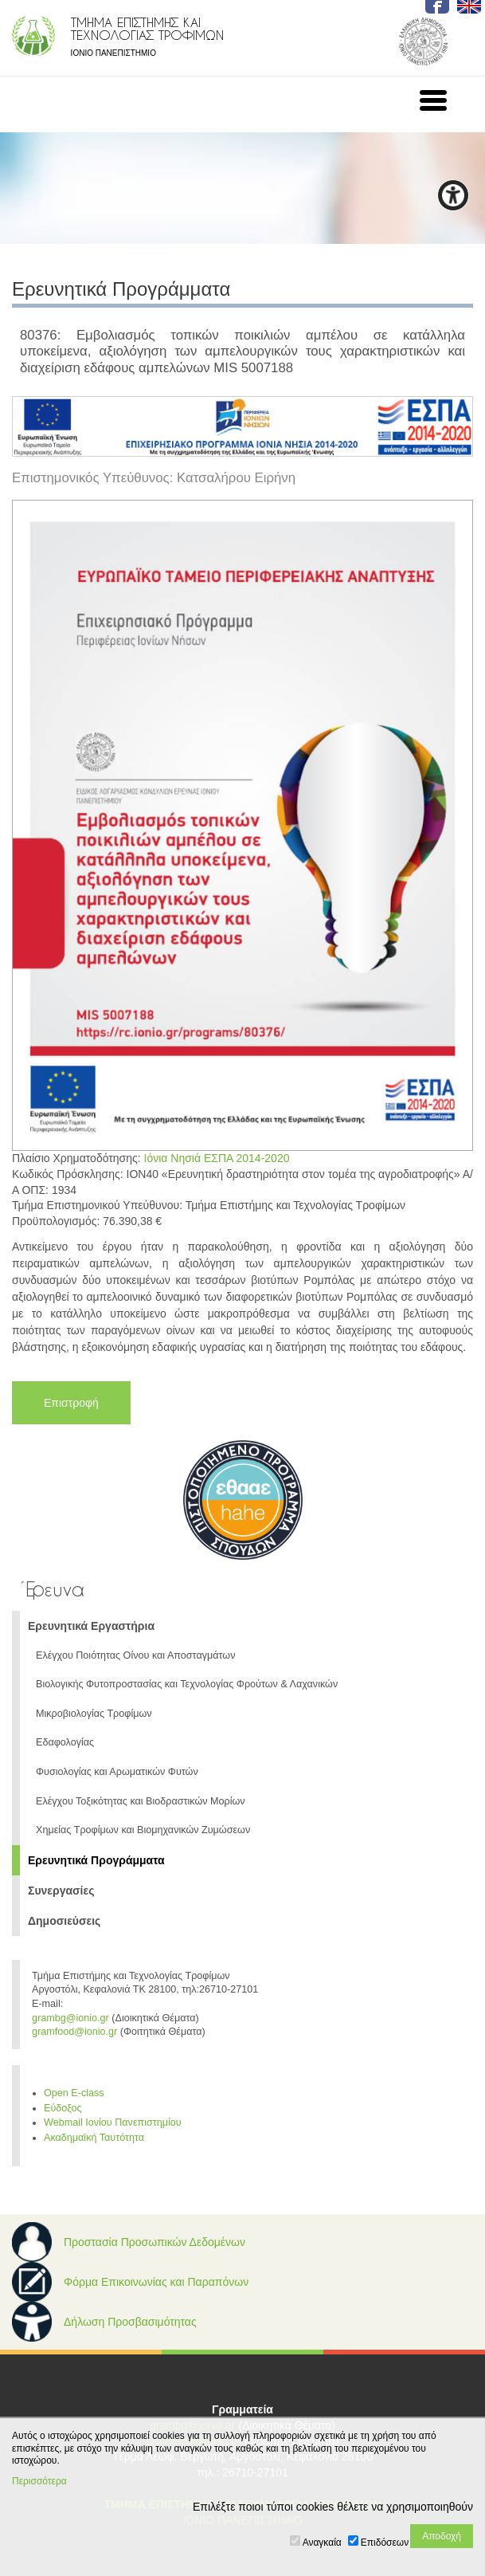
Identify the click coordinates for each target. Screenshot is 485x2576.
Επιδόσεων (385, 2542)
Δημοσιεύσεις (64, 1920)
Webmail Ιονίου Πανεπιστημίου (113, 2122)
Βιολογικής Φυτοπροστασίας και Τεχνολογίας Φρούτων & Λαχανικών (187, 1684)
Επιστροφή (71, 1402)
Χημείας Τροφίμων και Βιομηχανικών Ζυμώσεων (143, 1830)
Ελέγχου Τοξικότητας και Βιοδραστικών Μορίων (140, 1801)
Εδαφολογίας (65, 1742)
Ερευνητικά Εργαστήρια (91, 1626)
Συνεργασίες (61, 1890)
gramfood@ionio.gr (74, 2031)
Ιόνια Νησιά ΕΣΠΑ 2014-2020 (217, 1158)
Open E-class (74, 2093)
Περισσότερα (39, 2481)
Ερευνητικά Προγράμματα (96, 1860)
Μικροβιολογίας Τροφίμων (94, 1713)
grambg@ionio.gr (70, 2018)
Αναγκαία (322, 2542)
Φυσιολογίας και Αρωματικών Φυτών (117, 1771)
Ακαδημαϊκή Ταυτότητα (94, 2137)
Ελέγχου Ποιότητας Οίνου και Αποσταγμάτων (135, 1655)
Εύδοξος (63, 2108)
